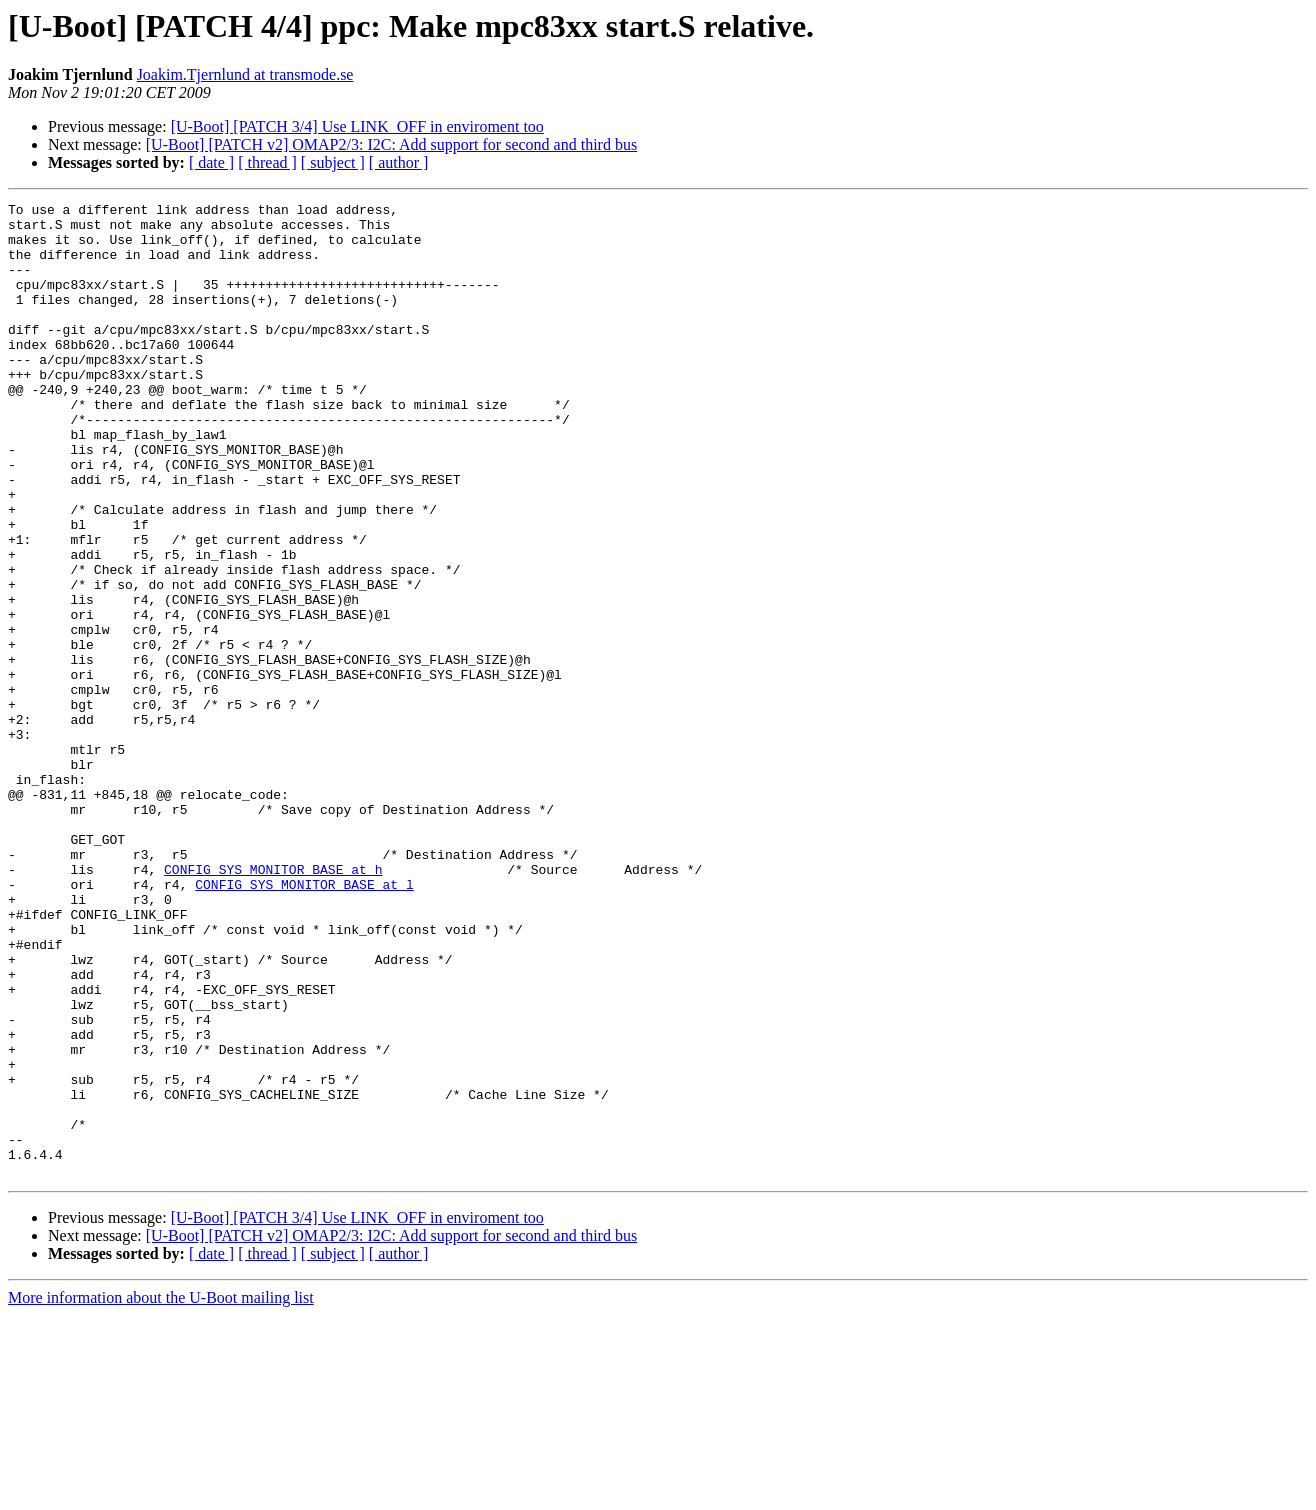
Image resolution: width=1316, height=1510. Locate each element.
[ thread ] (267, 162)
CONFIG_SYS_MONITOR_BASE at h (273, 1004)
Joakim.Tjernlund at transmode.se (245, 74)
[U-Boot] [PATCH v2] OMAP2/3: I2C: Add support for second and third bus (391, 144)
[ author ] (399, 162)
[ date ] (211, 162)
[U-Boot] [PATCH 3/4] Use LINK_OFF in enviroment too (357, 126)
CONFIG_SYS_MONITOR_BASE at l (304, 1022)
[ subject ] (333, 162)
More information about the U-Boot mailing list (161, 1492)
